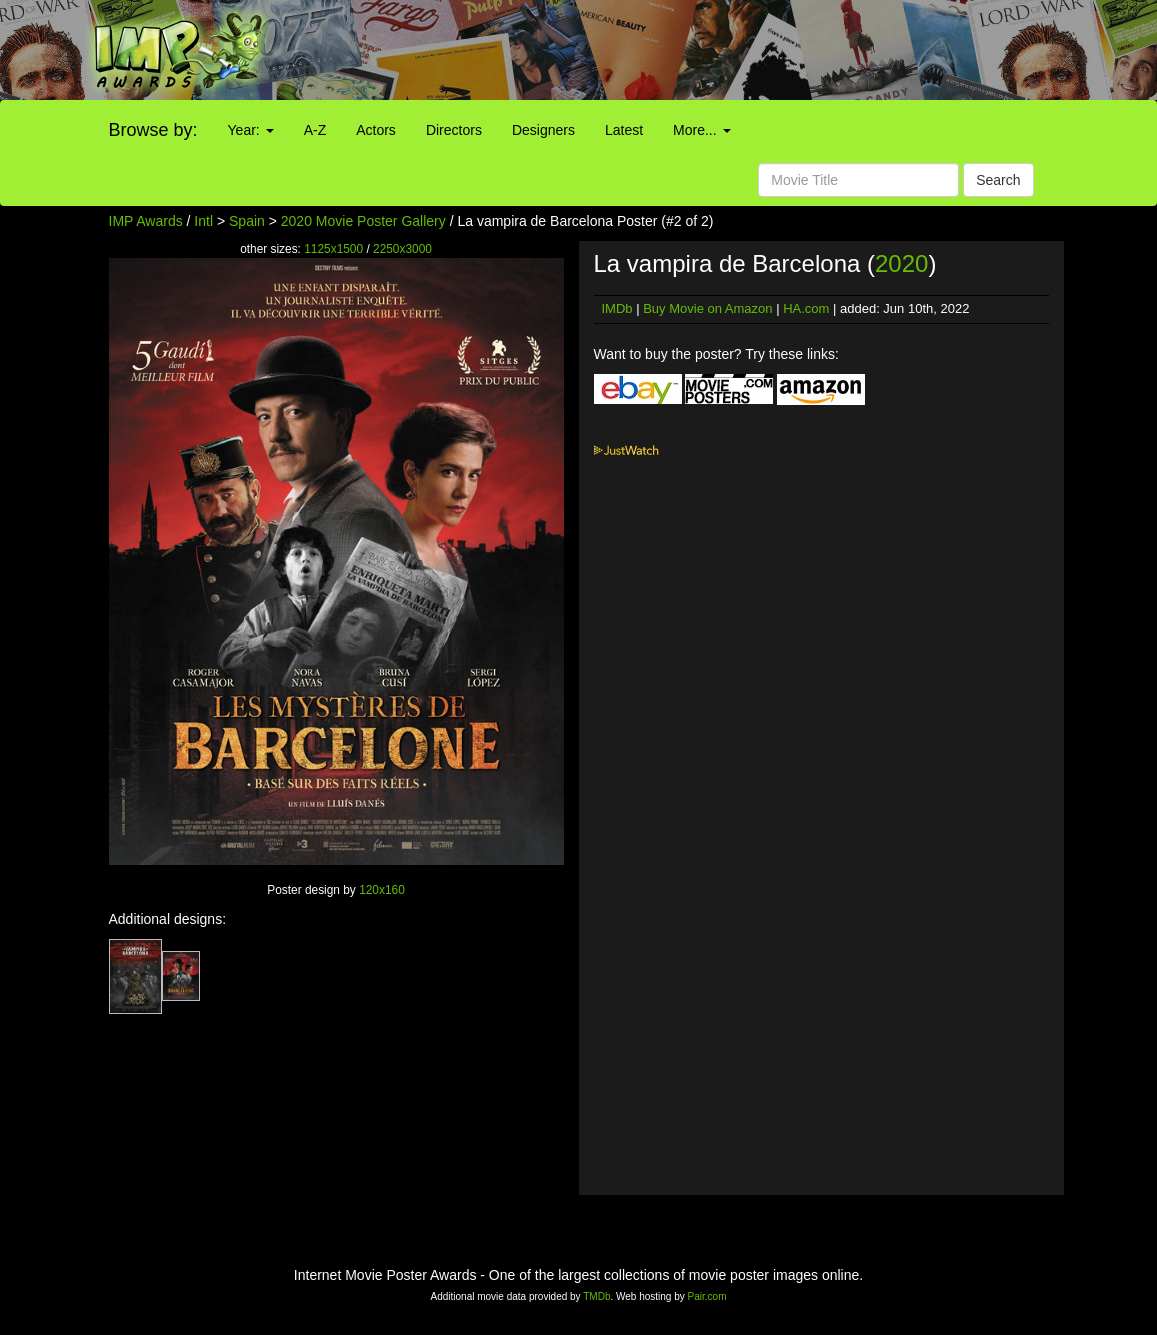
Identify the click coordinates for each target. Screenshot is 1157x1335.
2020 (901, 263)
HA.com (806, 308)
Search (998, 180)
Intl (203, 221)
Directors (454, 130)
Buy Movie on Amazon (707, 308)
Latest (624, 130)
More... (701, 130)
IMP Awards (146, 221)
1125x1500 (333, 249)
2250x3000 (402, 249)
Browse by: (153, 130)
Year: (251, 130)
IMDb (617, 308)
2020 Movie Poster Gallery (363, 221)
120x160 (382, 890)
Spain (247, 221)
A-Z (315, 130)
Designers (543, 130)
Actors (376, 130)
